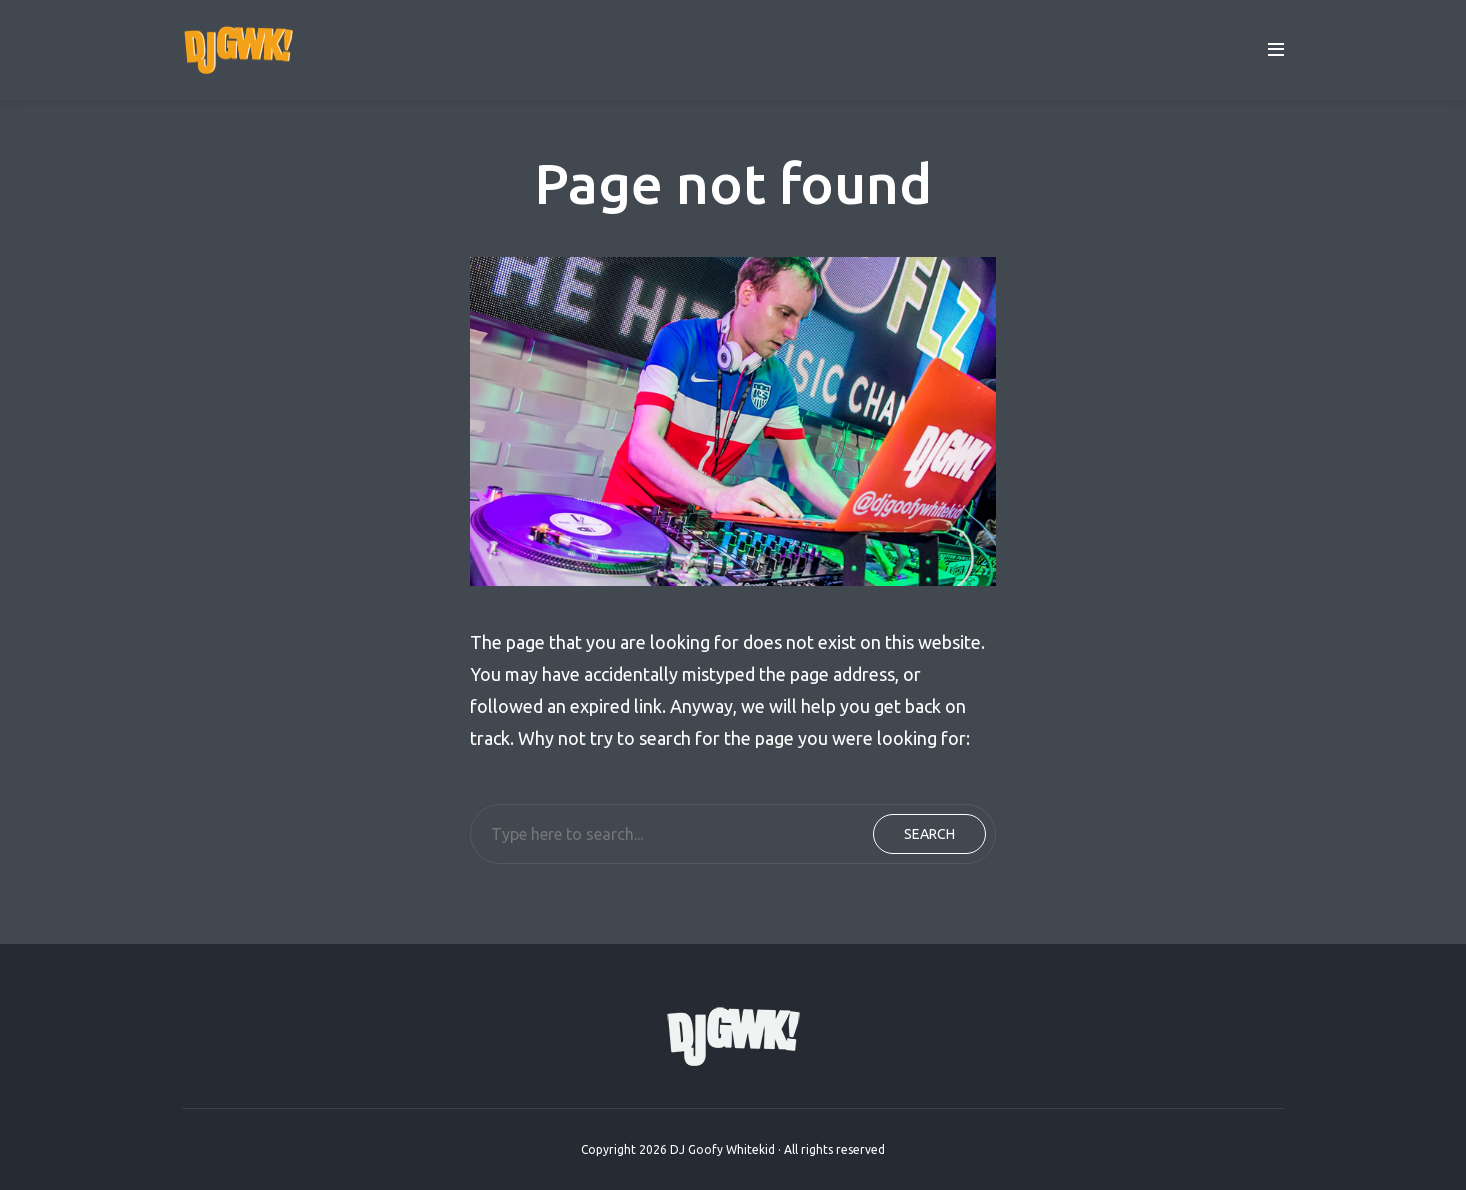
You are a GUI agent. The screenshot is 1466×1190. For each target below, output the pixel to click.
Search (929, 834)
